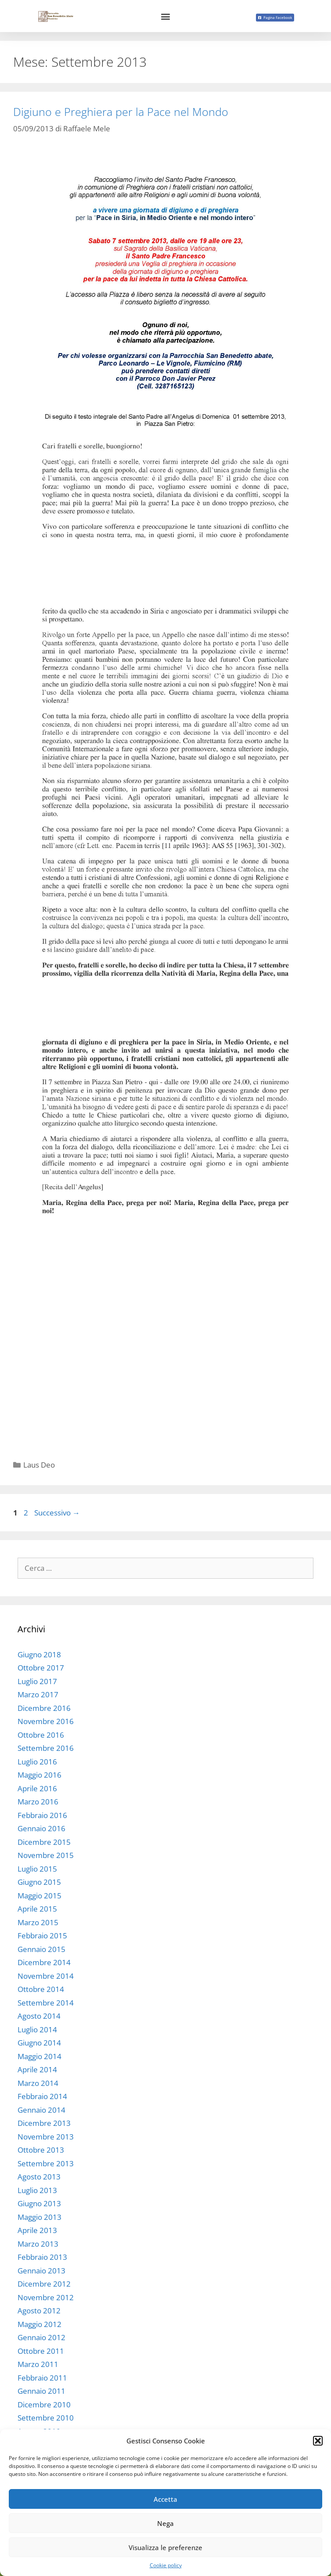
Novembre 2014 (46, 1976)
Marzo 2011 (38, 2364)
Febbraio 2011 (42, 2378)
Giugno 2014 (39, 2043)
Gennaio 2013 (41, 2271)
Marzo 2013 (38, 2244)
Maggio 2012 (39, 2324)
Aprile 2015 (37, 1909)
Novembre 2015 (46, 1855)
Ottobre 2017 (41, 1668)
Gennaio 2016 (41, 1828)
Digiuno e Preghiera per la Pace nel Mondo (120, 111)
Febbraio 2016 (42, 1815)
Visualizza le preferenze (165, 2547)
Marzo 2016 (38, 1802)
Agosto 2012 (39, 2310)
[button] (317, 2440)
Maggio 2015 (39, 1896)
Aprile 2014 (37, 2069)
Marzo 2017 (38, 1694)
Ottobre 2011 (41, 2351)
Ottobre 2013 (41, 2150)
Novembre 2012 (46, 2297)
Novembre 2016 (46, 1721)
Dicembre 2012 (44, 2284)
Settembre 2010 (46, 2418)
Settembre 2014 (46, 2003)
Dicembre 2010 (44, 2404)
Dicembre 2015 (44, 1842)
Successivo (57, 1513)
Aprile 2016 (37, 1788)
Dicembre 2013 (44, 2123)
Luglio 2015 (37, 1869)
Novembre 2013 (46, 2137)
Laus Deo (39, 1465)
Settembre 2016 (46, 1748)
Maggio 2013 (39, 2217)
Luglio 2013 (37, 2190)
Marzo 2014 (38, 2083)
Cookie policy (166, 2565)
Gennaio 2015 (41, 1949)
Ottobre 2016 (41, 1735)
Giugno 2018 (39, 1654)
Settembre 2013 (46, 2163)
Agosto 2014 (39, 2016)
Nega (165, 2523)
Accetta (165, 2499)
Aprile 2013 (37, 2230)
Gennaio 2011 (41, 2391)
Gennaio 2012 (41, 2337)
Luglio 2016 (37, 1762)
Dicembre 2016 (44, 1708)
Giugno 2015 (39, 1882)
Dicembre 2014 (44, 1962)
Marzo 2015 (38, 1922)
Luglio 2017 (37, 1681)
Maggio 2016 (39, 1775)
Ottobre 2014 (41, 1989)
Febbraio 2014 (42, 2096)
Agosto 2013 (39, 2177)
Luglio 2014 (37, 2029)
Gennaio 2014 (41, 2110)
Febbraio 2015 (42, 1935)
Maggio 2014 (39, 2056)
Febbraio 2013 (42, 2257)
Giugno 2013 (39, 2203)
